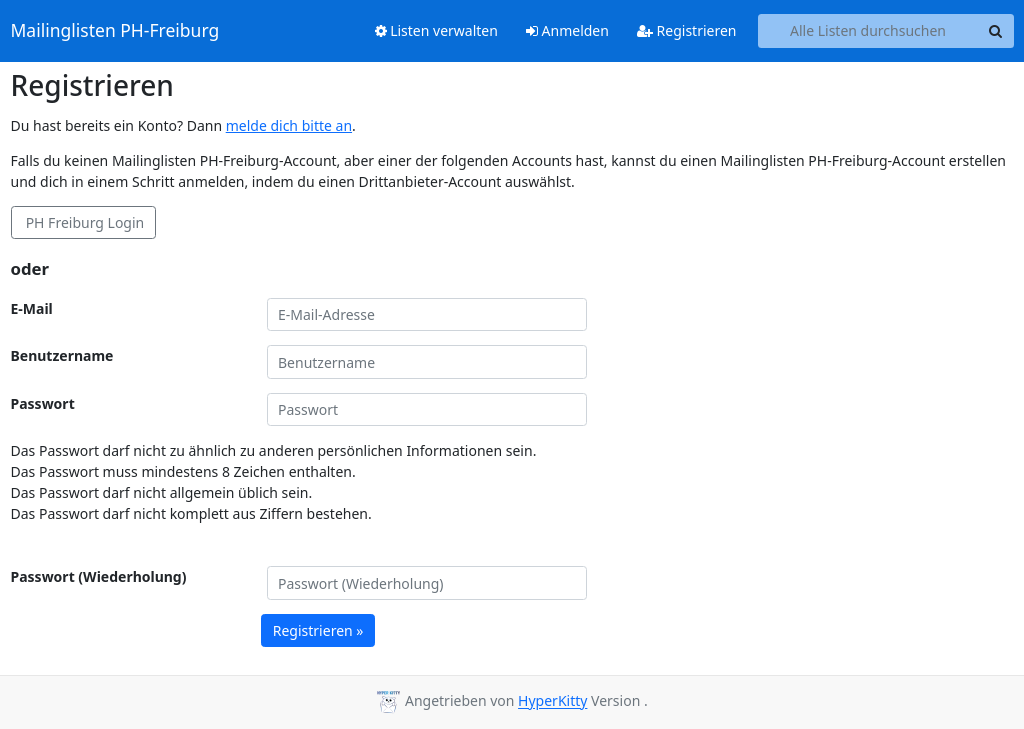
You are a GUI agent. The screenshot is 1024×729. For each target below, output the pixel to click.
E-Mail (32, 308)
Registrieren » (318, 630)
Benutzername (62, 355)
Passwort (43, 403)
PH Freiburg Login (83, 222)
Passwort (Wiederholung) (99, 576)
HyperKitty (552, 701)
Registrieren (687, 30)
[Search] (996, 31)
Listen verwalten (436, 30)
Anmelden (567, 30)
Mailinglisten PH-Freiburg (115, 31)
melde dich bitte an (289, 125)
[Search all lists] (868, 31)
